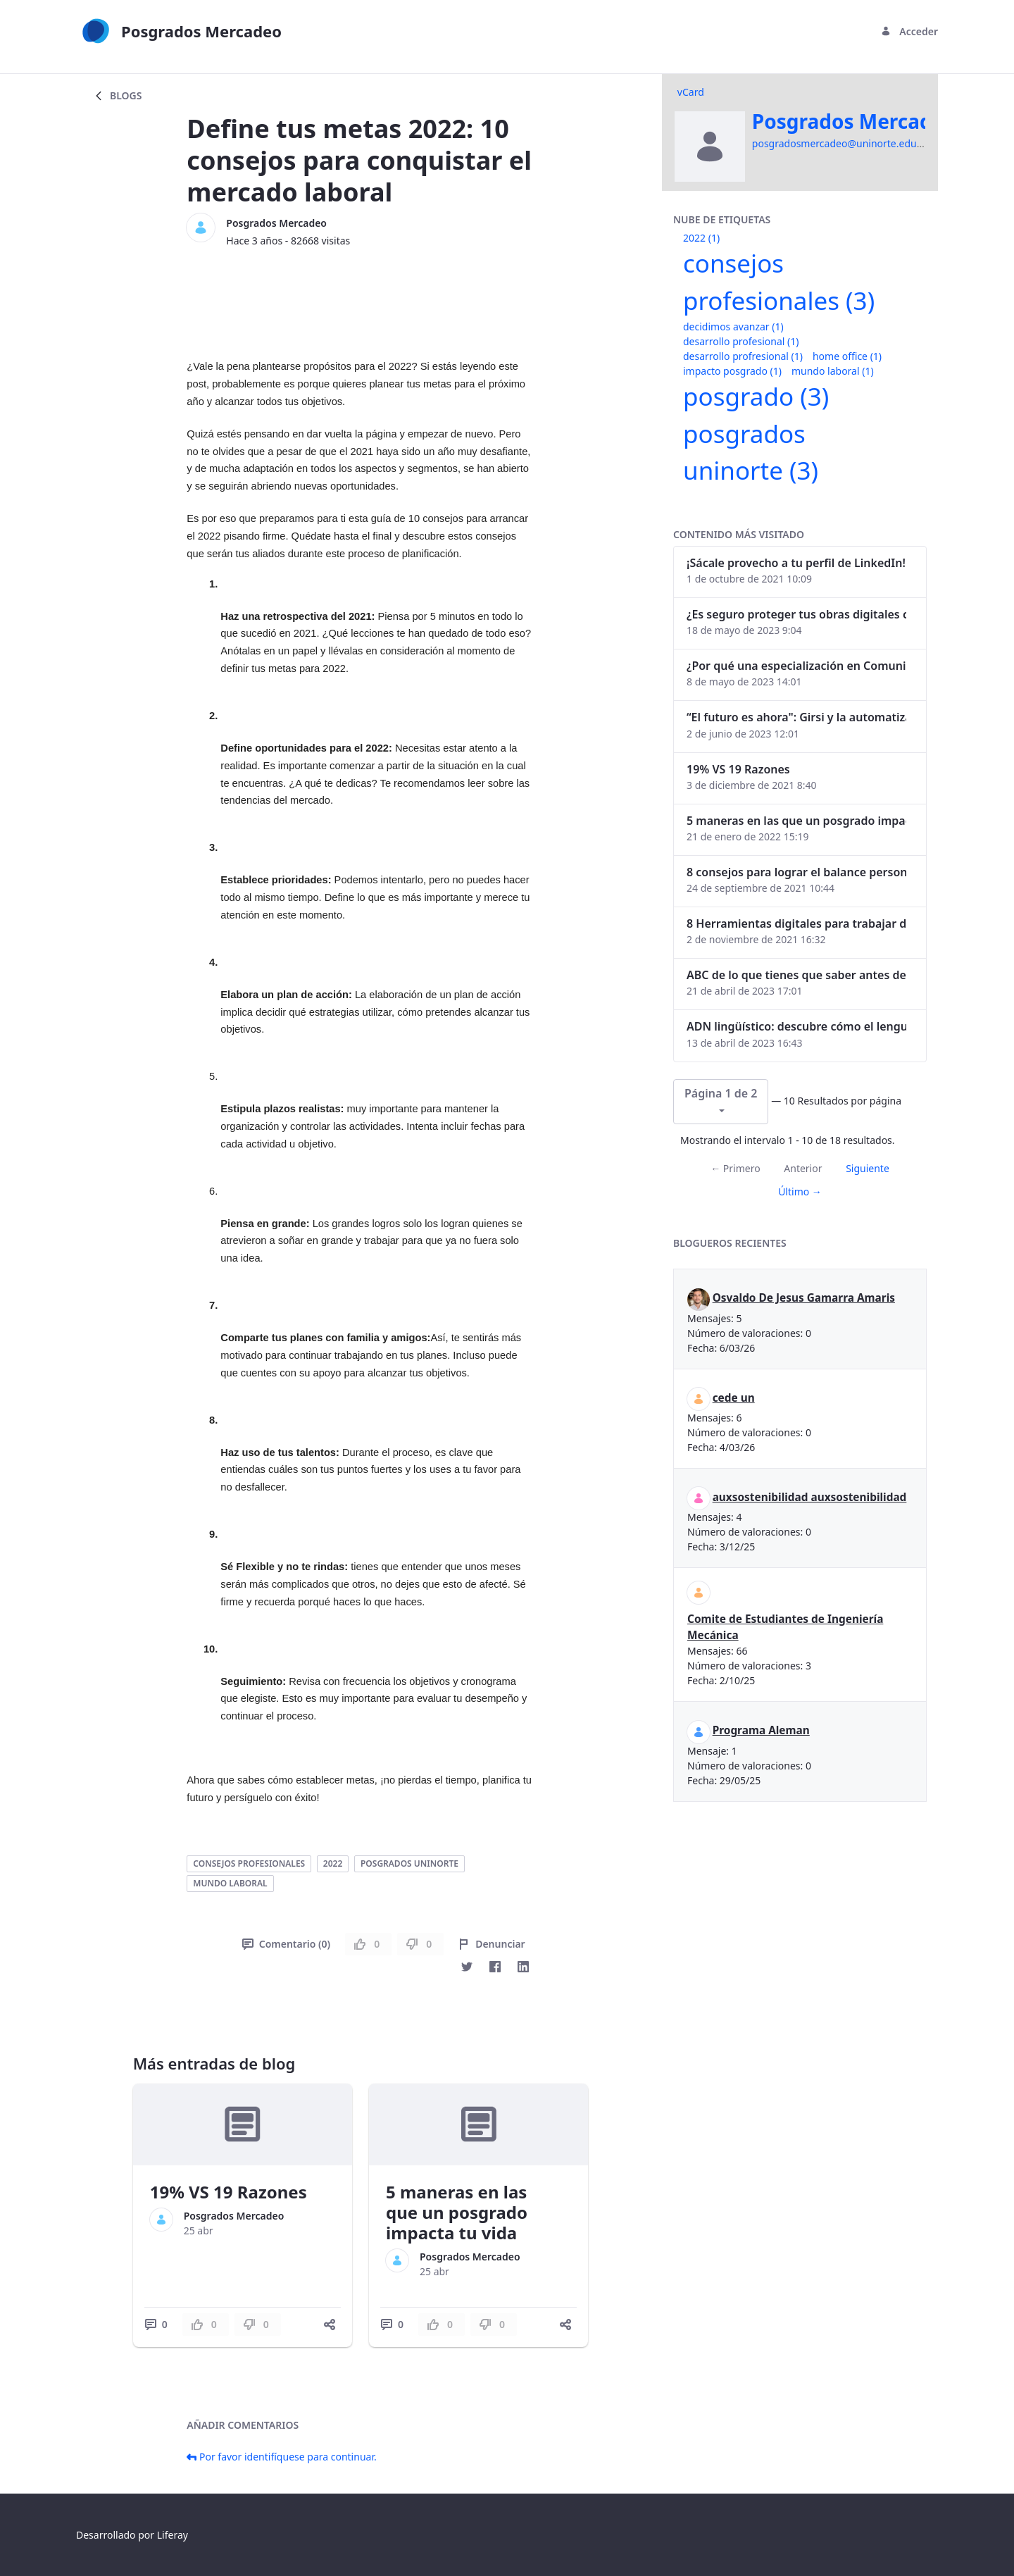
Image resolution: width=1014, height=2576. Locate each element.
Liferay (172, 2534)
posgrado (756, 396)
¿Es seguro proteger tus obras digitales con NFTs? (796, 614)
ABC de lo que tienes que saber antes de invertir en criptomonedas (796, 975)
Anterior (803, 1168)
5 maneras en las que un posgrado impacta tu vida (456, 2212)
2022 (332, 1863)
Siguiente (867, 1168)
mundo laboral (230, 1883)
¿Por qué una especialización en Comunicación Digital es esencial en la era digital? (796, 665)
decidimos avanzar (733, 326)
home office (847, 356)
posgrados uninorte (409, 1863)
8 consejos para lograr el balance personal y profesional (796, 872)
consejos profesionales (249, 1863)
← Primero (735, 1168)
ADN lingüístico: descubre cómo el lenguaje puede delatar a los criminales (796, 1026)
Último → (800, 1191)
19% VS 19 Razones (228, 2191)
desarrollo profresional (743, 356)
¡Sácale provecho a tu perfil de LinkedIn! (796, 563)
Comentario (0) (286, 1943)
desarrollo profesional (741, 341)
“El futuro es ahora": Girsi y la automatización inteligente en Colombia (796, 717)
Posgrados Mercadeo (276, 223)
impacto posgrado (732, 371)
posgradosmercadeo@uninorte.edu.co (841, 143)
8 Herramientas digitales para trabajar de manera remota (796, 923)
